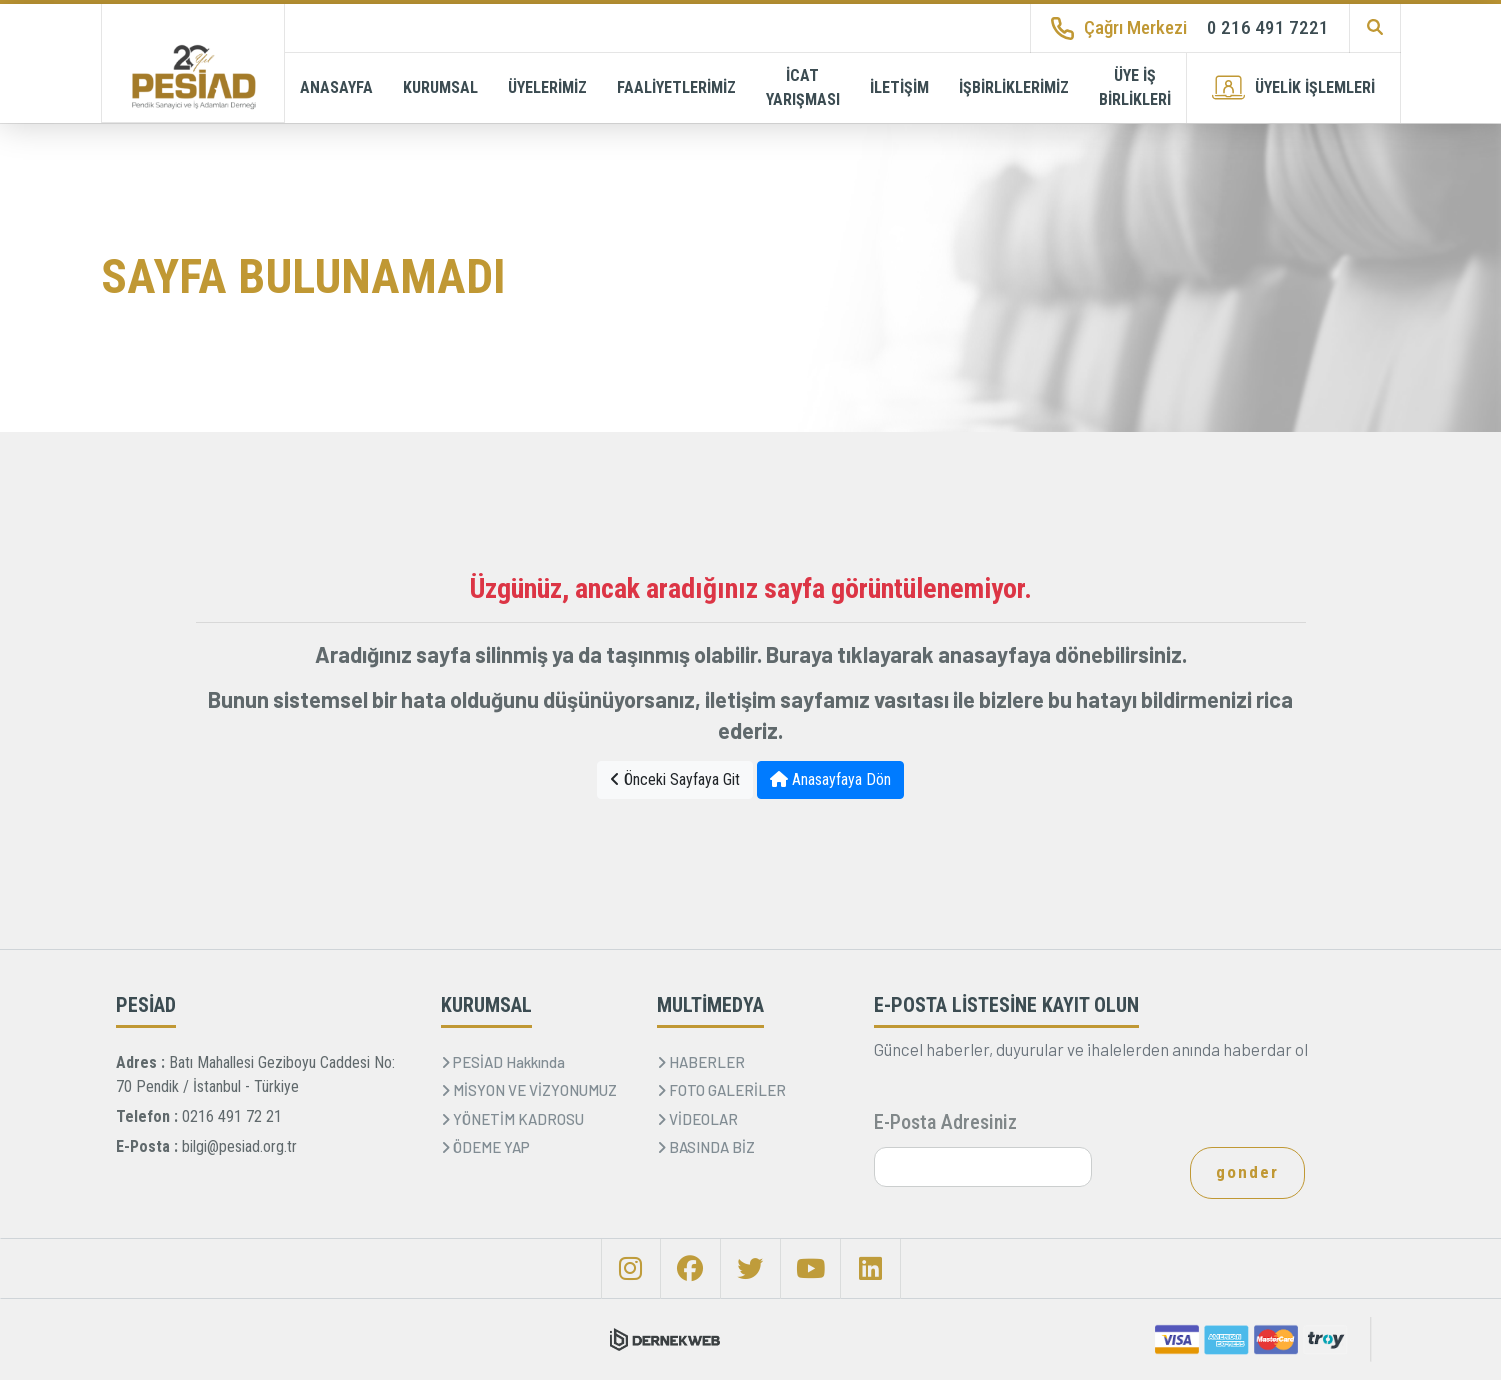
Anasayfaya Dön (830, 779)
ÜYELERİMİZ (547, 87)
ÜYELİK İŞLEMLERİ (1293, 87)
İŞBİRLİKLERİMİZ (1014, 87)
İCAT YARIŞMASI (803, 87)
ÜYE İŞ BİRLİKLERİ (1135, 87)
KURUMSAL (440, 87)
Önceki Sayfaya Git (675, 779)
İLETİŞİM (899, 87)
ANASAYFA (336, 87)
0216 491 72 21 (232, 1116)
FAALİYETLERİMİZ (676, 87)
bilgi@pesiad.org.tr (239, 1146)
